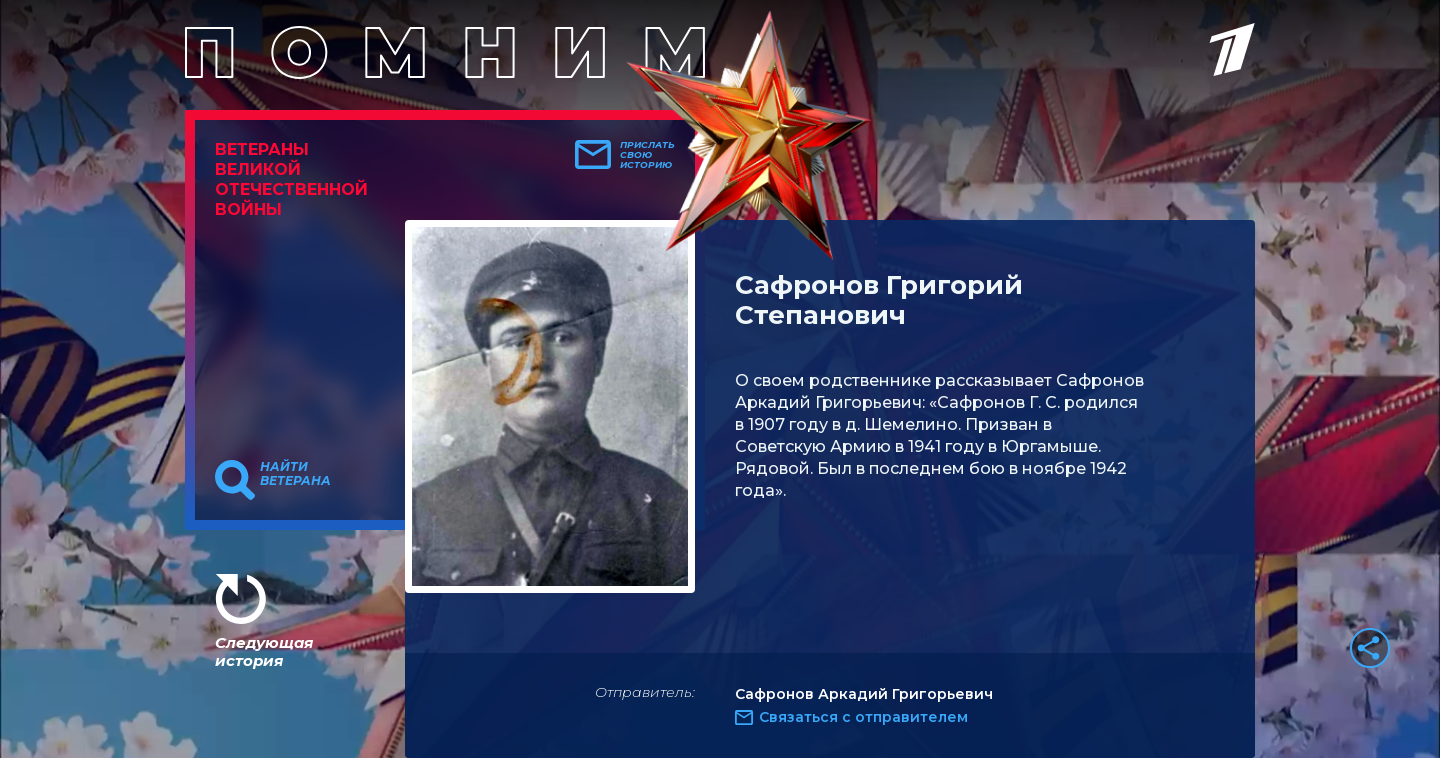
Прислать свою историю (647, 155)
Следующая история (264, 651)
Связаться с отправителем (863, 717)
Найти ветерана (295, 474)
